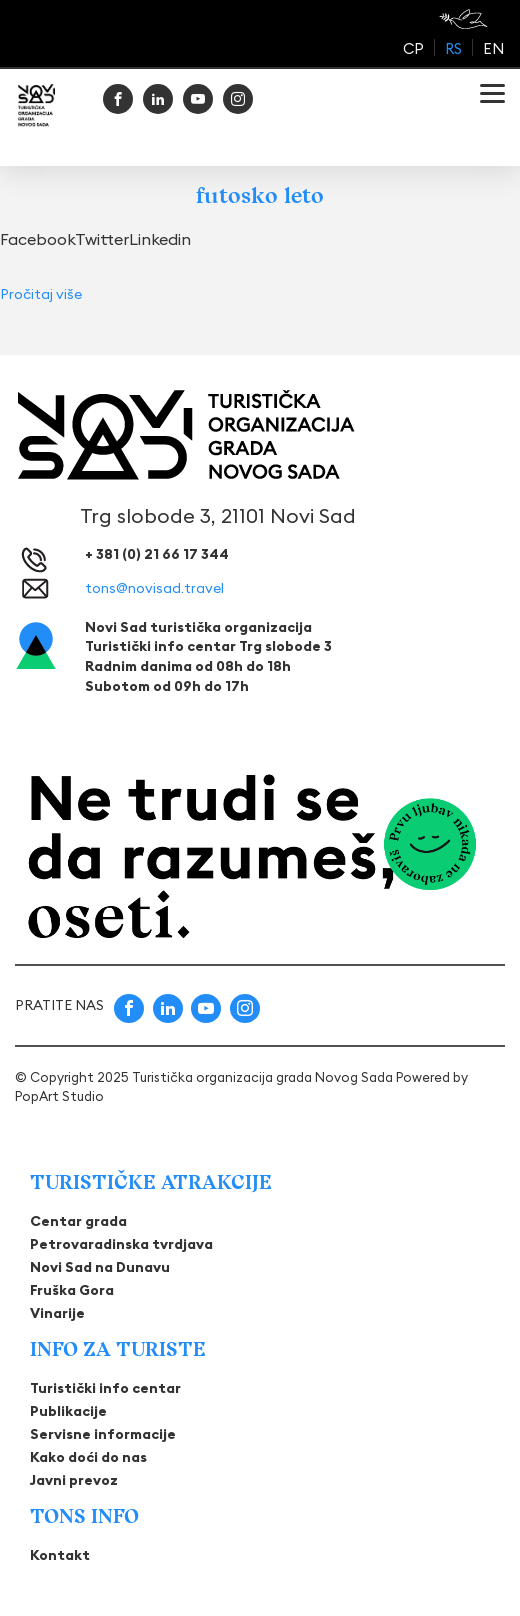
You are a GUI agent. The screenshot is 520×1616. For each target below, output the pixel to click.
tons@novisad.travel (154, 588)
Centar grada (78, 1221)
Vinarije (57, 1313)
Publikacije (68, 1411)
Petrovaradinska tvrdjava (121, 1244)
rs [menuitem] (453, 48)
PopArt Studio (59, 1096)
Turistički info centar (105, 1388)
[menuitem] (413, 47)
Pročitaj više (41, 294)
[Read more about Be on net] (465, 19)
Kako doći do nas (88, 1457)
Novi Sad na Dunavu (100, 1267)
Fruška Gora (72, 1290)
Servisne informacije (103, 1434)
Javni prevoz (74, 1480)
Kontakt (60, 1555)
